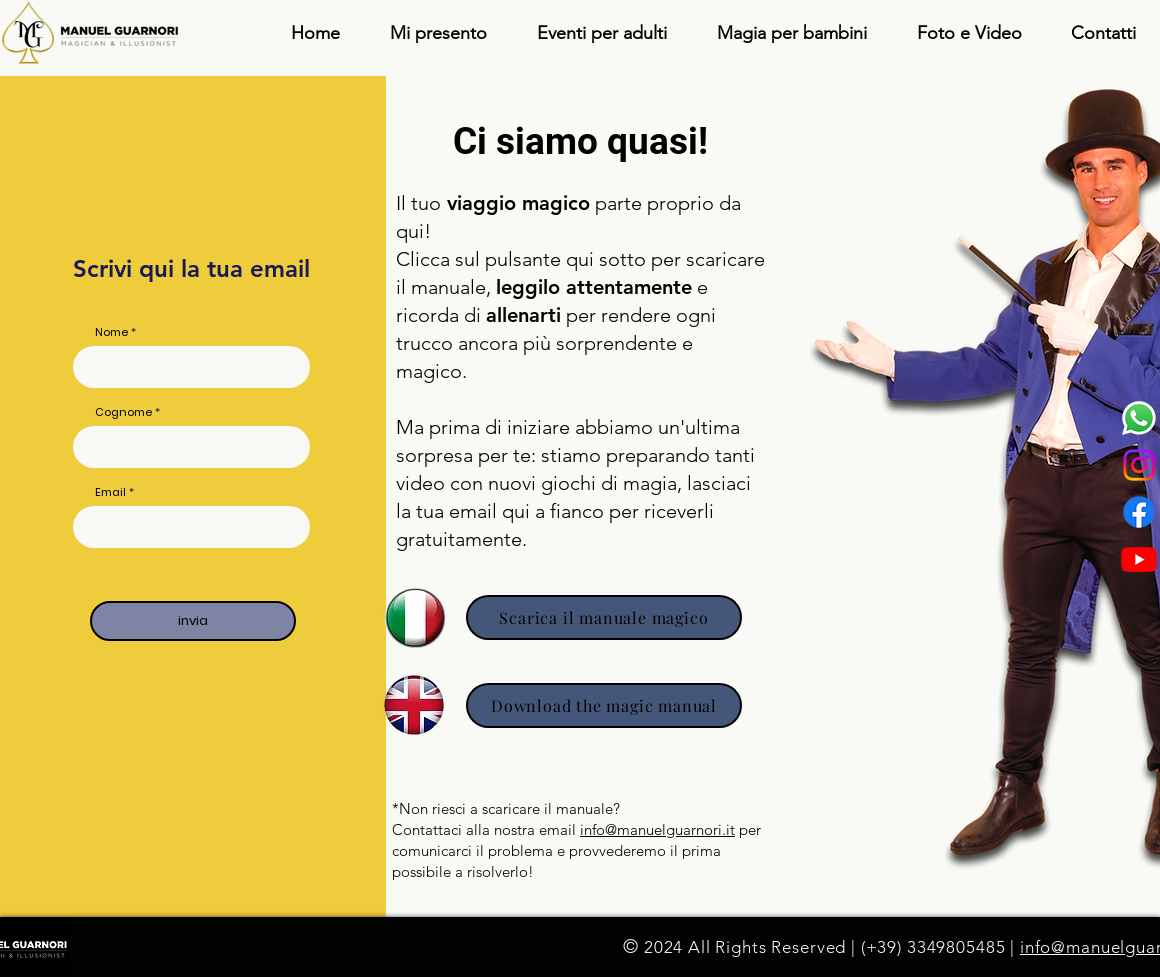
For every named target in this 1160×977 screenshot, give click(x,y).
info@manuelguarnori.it (657, 829)
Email (110, 492)
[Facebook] (1139, 512)
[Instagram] (1139, 465)
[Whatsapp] (1139, 418)
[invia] (193, 621)
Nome (111, 332)
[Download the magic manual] (604, 705)
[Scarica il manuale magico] (604, 617)
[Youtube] (1139, 559)
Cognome (123, 412)
